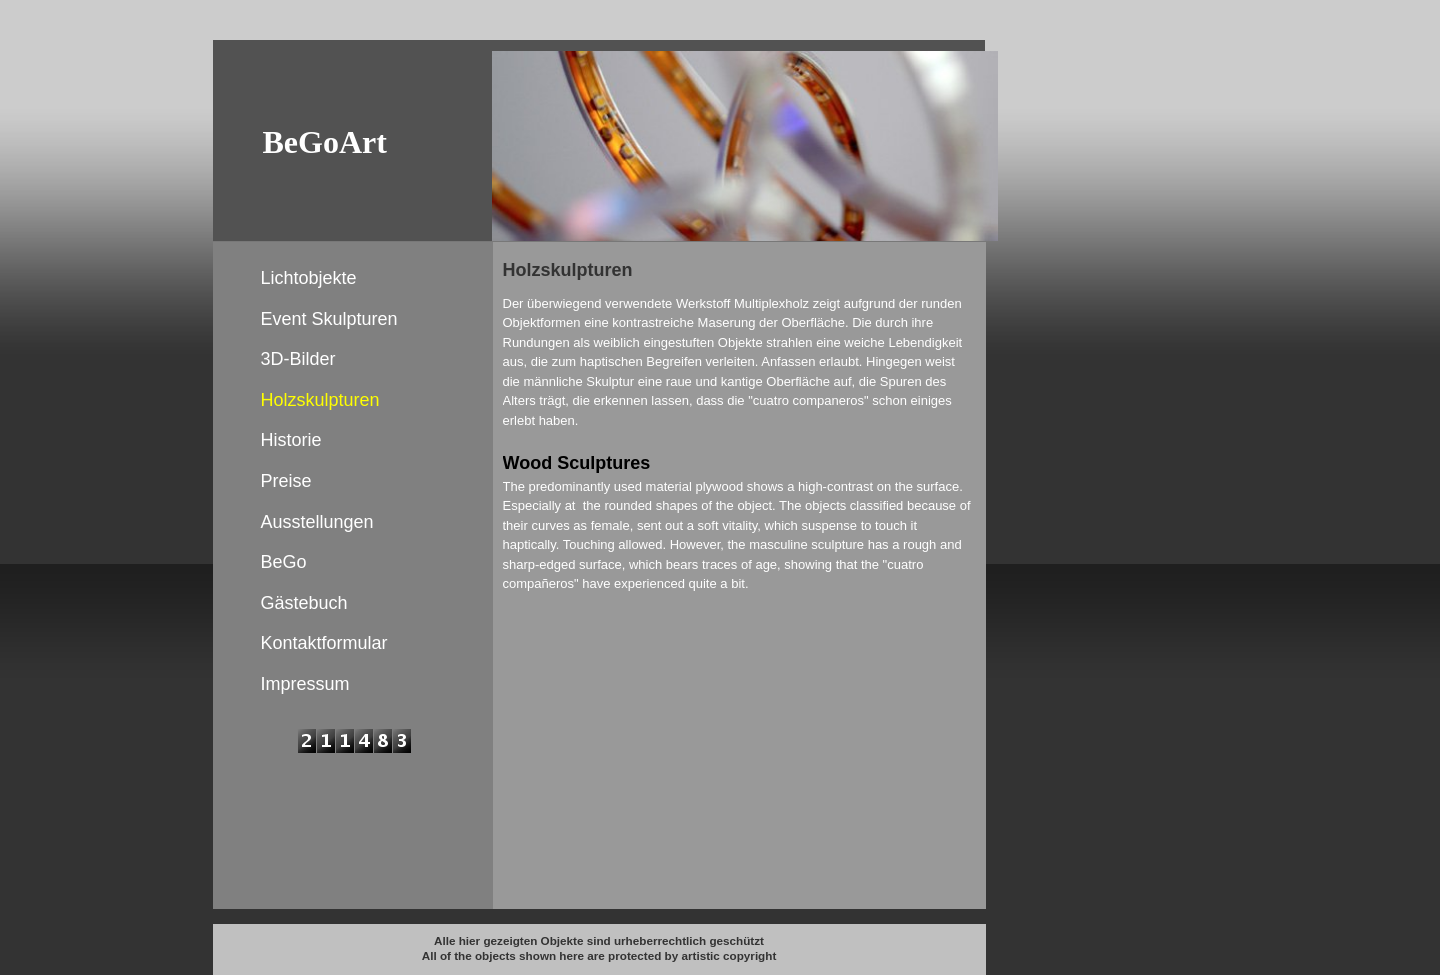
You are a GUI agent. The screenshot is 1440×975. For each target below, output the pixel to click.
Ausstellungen (317, 522)
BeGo (284, 562)
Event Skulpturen (329, 319)
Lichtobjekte (309, 278)
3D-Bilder (298, 359)
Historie (291, 440)
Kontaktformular (324, 643)
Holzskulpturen (320, 400)
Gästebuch (304, 603)
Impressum (305, 684)
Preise (286, 481)
